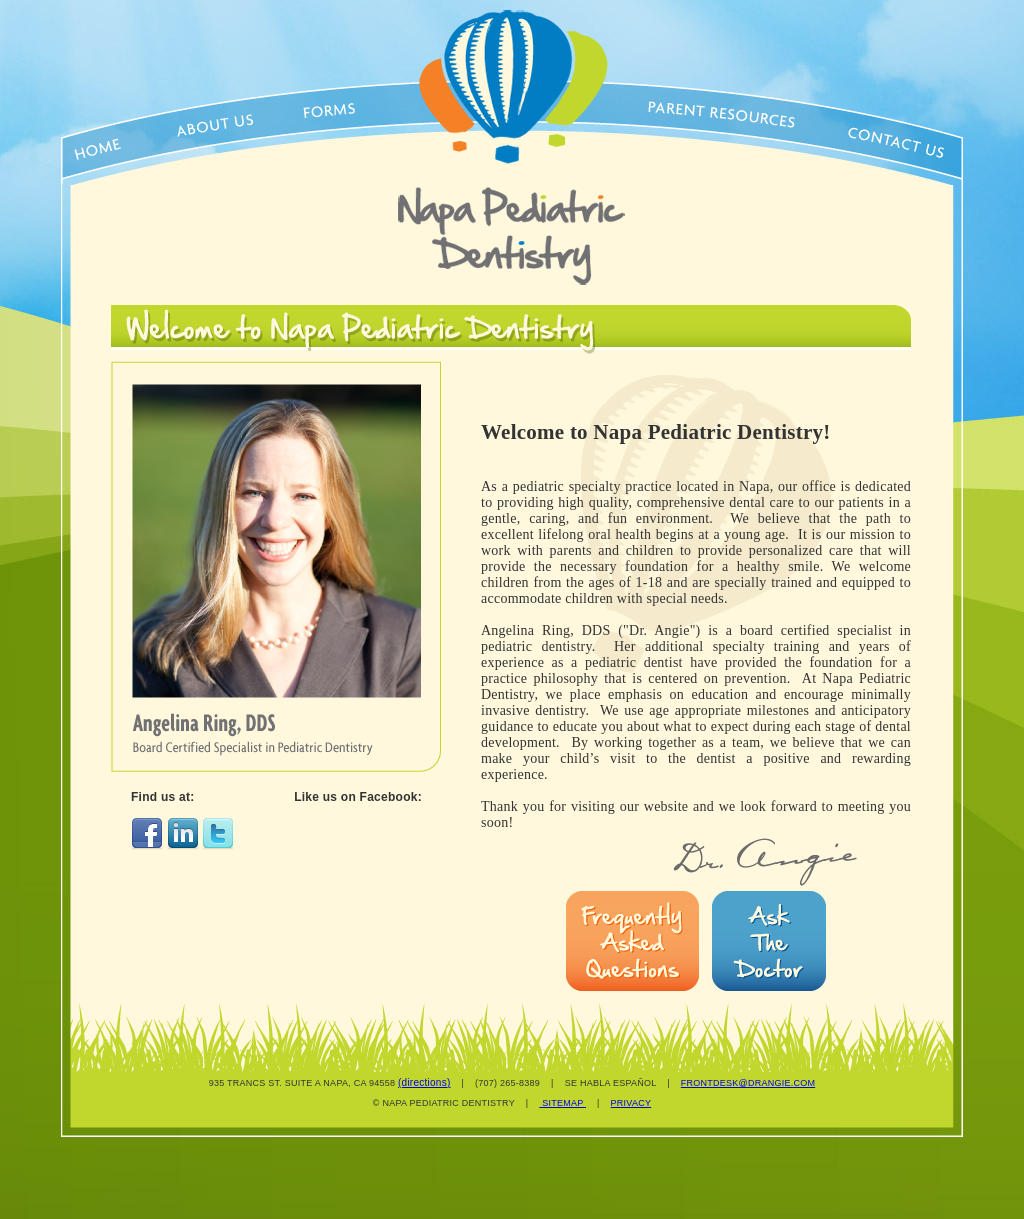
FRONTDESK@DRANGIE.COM (748, 1083)
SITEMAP (562, 1103)
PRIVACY (631, 1103)
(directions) (424, 1082)
